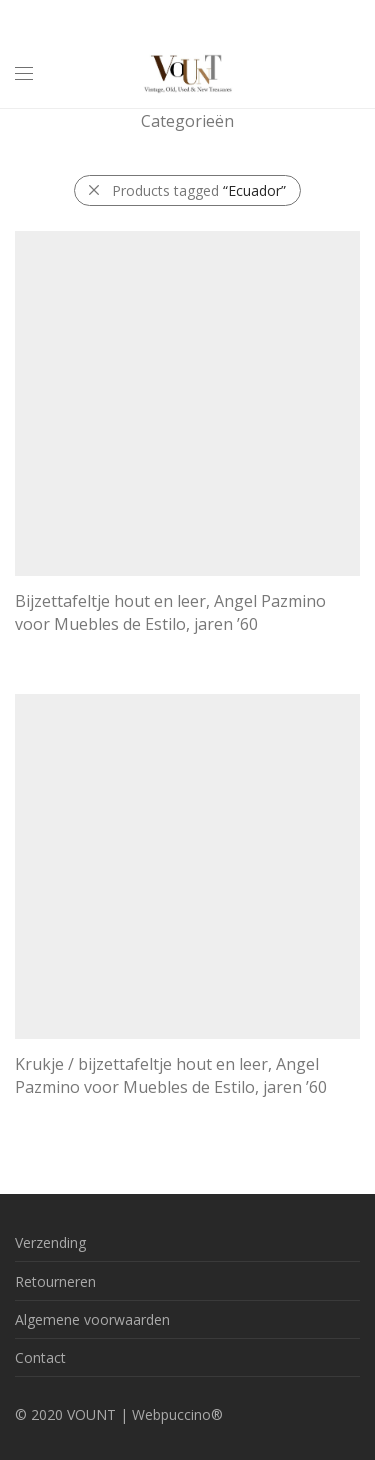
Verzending (50, 1242)
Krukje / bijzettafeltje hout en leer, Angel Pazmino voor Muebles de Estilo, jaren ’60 (171, 1075)
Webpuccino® (177, 1414)
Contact (40, 1357)
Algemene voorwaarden (92, 1319)
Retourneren (55, 1281)
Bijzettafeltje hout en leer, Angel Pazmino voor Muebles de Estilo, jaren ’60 (170, 612)
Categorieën (187, 121)
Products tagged (199, 190)
